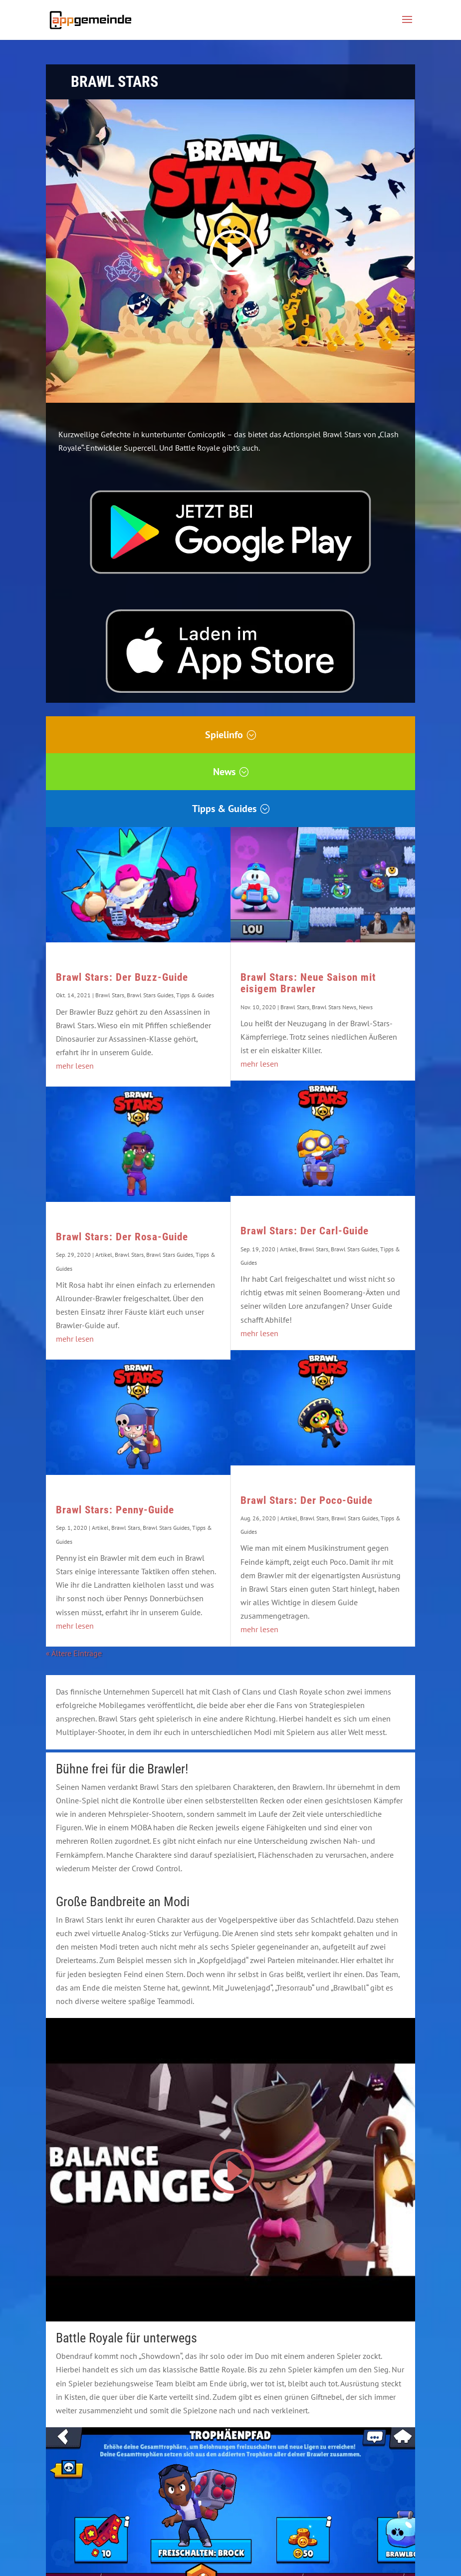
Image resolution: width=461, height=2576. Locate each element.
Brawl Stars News (334, 1007)
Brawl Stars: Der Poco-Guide (306, 1500)
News (224, 771)
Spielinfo (224, 734)
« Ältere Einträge (74, 1653)
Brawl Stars (109, 995)
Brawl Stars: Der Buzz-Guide (122, 977)
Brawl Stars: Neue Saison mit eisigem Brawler (308, 983)
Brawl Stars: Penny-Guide (115, 1510)
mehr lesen (75, 1066)
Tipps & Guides (224, 808)
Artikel (103, 1254)
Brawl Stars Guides (150, 995)
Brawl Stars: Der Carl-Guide (304, 1231)
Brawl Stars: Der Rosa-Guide (122, 1237)
